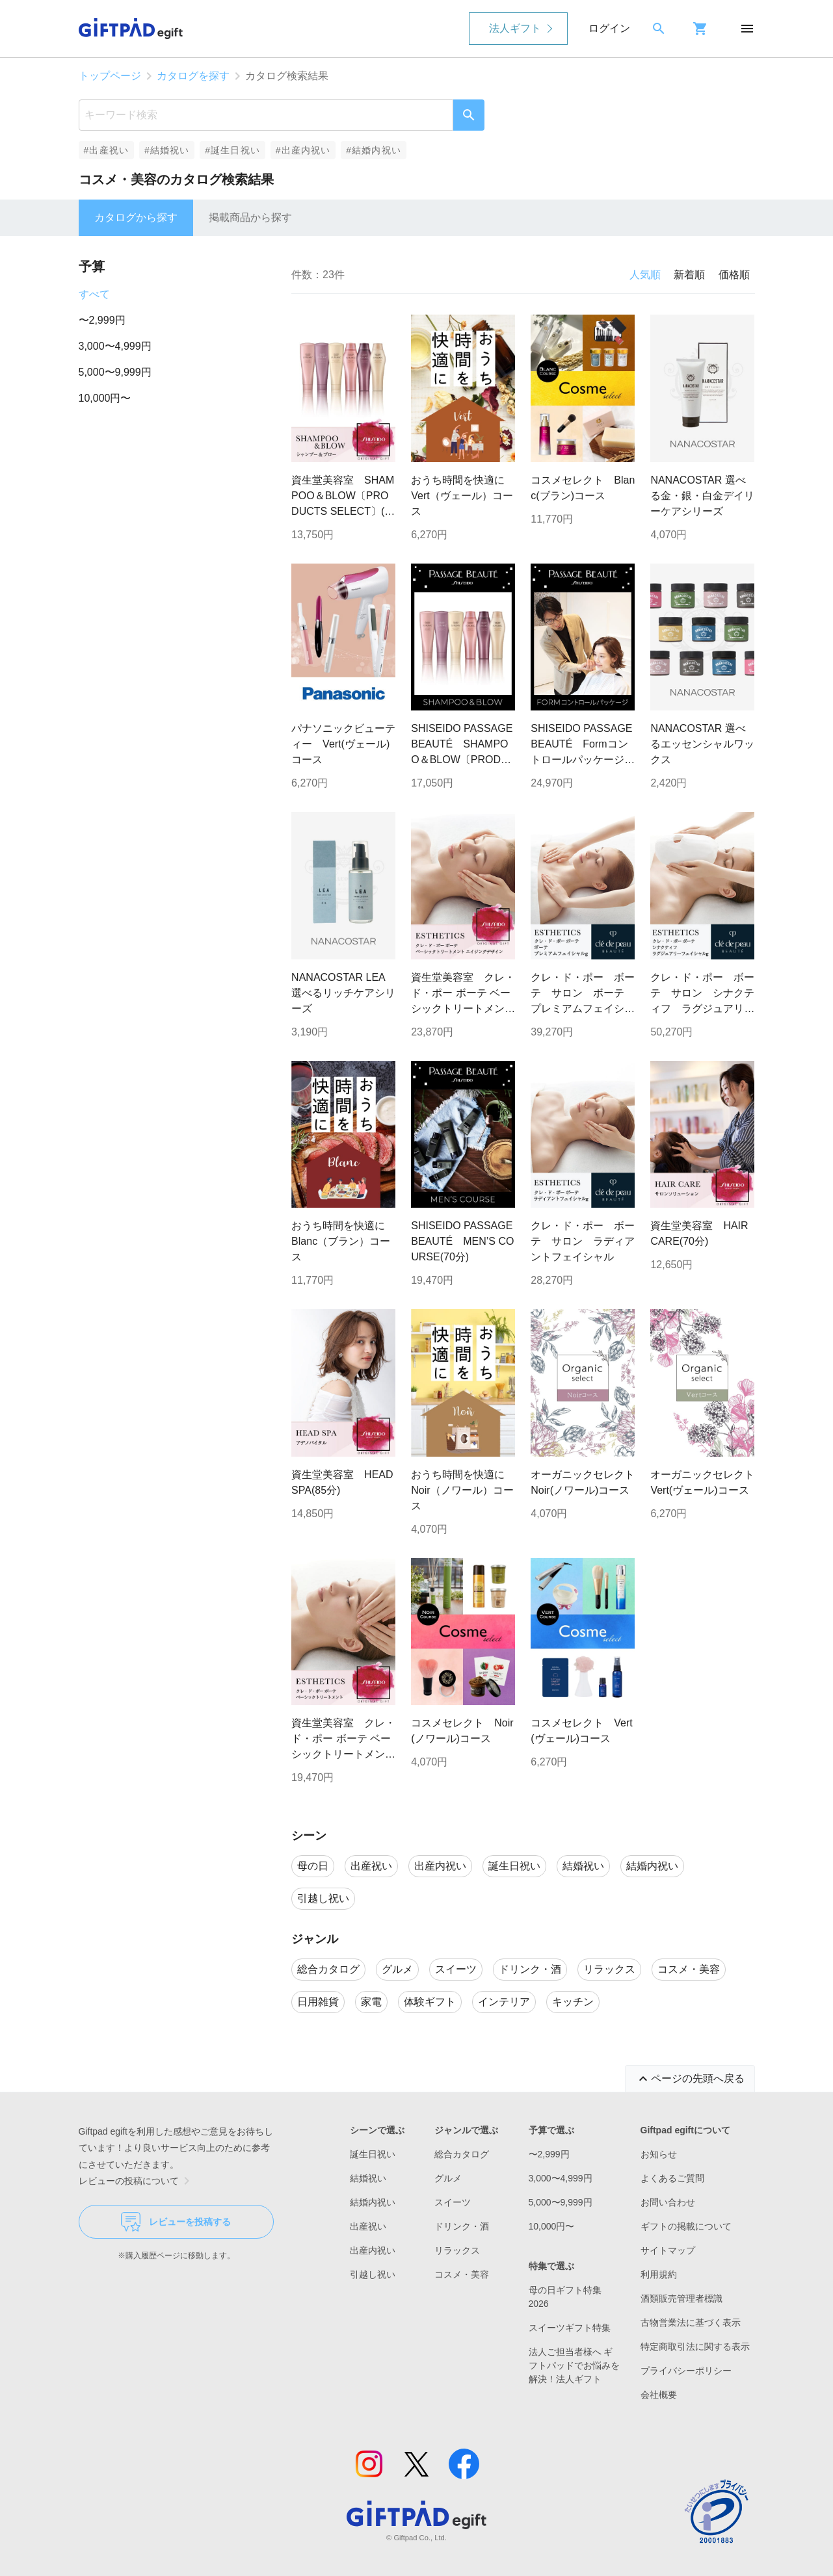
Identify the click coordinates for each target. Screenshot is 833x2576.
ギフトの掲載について (686, 2226)
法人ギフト (515, 28)
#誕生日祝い (232, 150)
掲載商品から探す (250, 217)
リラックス (457, 2250)
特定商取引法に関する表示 (695, 2346)
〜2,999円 (102, 320)
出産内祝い (372, 2250)
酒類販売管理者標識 (681, 2298)
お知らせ (659, 2154)
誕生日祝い (372, 2154)
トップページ (110, 75)
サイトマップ (668, 2250)
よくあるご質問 (672, 2178)
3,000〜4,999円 (115, 346)
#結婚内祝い (373, 150)
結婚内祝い (372, 2202)
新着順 (689, 274)
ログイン (609, 28)
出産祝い (368, 2226)
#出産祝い (106, 150)
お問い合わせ (668, 2202)
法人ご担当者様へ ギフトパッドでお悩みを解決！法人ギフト (574, 2365)
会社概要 (659, 2394)
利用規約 (659, 2274)
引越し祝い (372, 2274)
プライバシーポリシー (686, 2370)
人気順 (645, 274)
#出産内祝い (303, 150)
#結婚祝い (166, 150)
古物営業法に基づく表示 (691, 2322)
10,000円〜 (105, 398)
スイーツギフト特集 (570, 2327)
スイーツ (452, 2202)
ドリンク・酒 (461, 2226)
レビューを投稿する (176, 2221)
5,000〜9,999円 (115, 372)
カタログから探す (136, 217)
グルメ (448, 2178)
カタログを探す (193, 75)
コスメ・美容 (461, 2274)
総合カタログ (461, 2154)
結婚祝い (368, 2178)
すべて (94, 294)
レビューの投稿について (136, 2181)
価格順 (734, 274)
